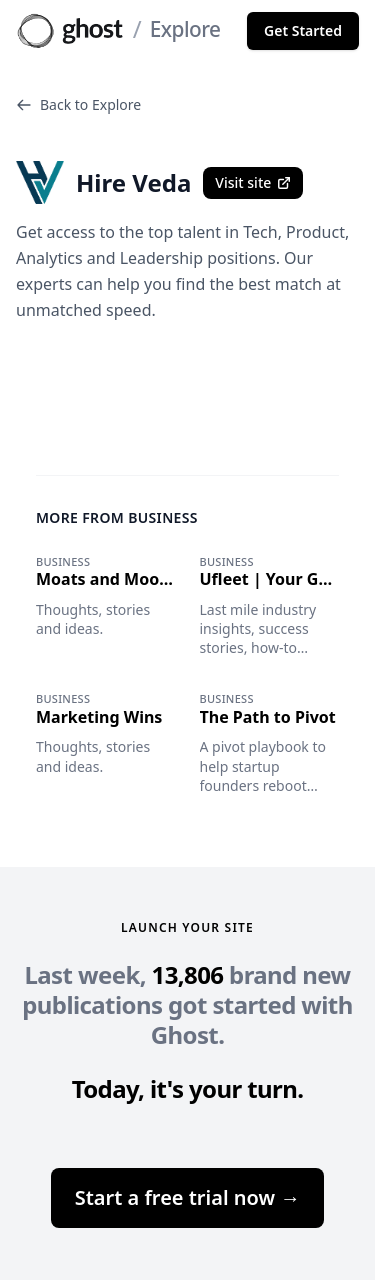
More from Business (117, 517)
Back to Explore (78, 104)
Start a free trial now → (188, 1197)
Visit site (253, 182)
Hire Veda (103, 183)
